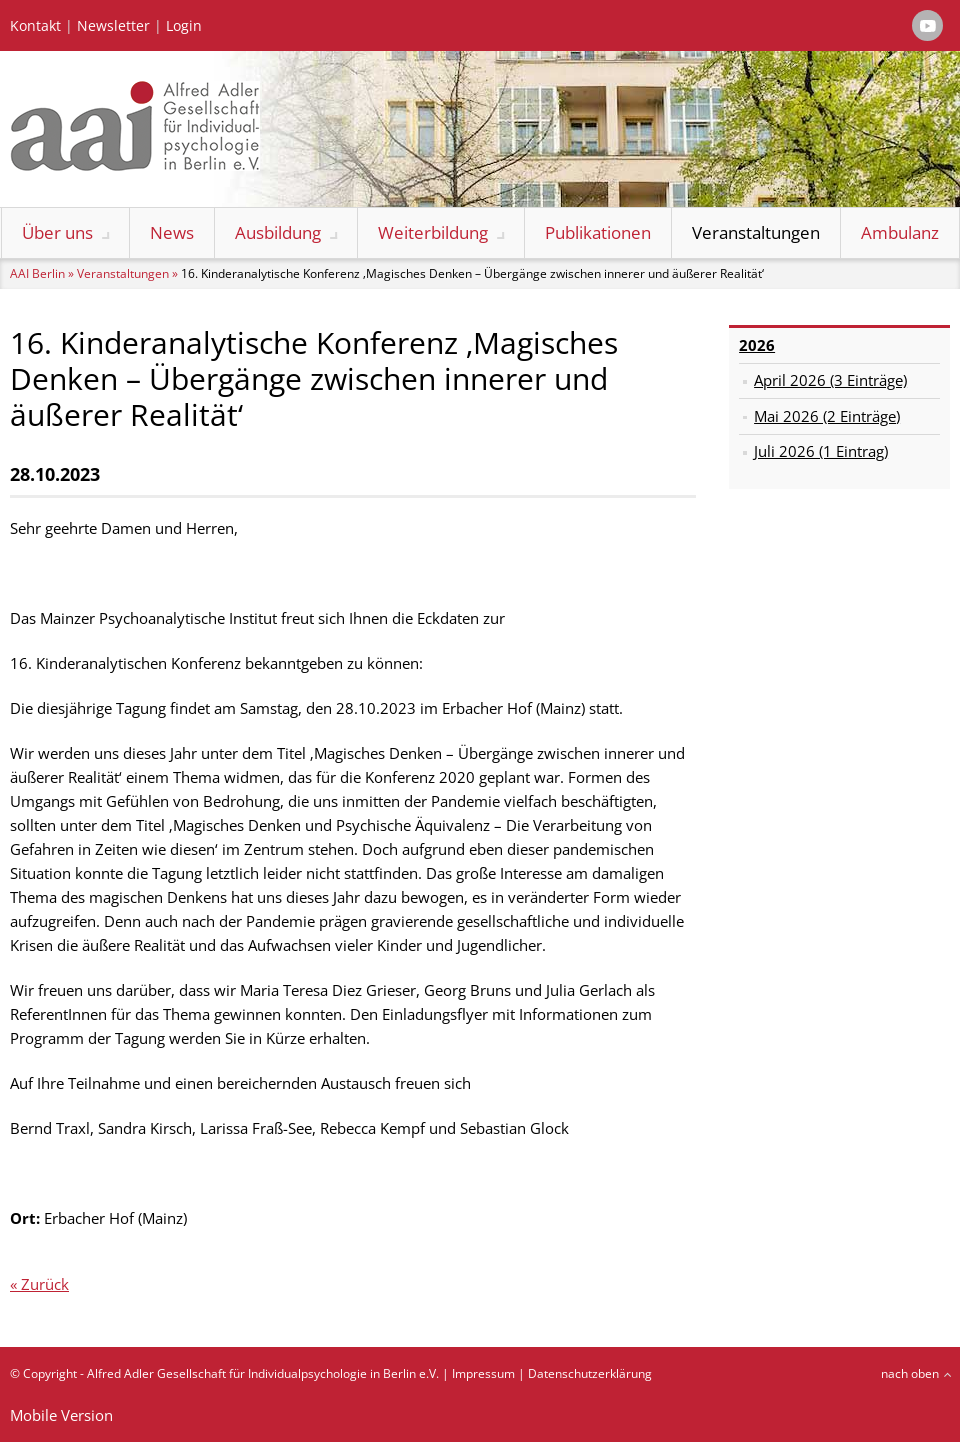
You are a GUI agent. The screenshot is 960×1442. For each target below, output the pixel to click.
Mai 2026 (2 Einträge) (827, 416)
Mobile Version (61, 1415)
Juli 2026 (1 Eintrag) (821, 451)
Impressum (483, 1373)
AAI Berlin (37, 273)
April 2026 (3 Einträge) (830, 380)
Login (184, 26)
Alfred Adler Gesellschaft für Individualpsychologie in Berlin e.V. (263, 1373)
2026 (757, 345)
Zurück (45, 1284)
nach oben (910, 1373)
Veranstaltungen (756, 232)
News (172, 232)
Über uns (57, 232)
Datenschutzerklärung (590, 1373)
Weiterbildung (433, 232)
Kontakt (35, 26)
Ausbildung (278, 232)
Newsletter (113, 26)
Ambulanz (900, 232)
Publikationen (598, 232)
